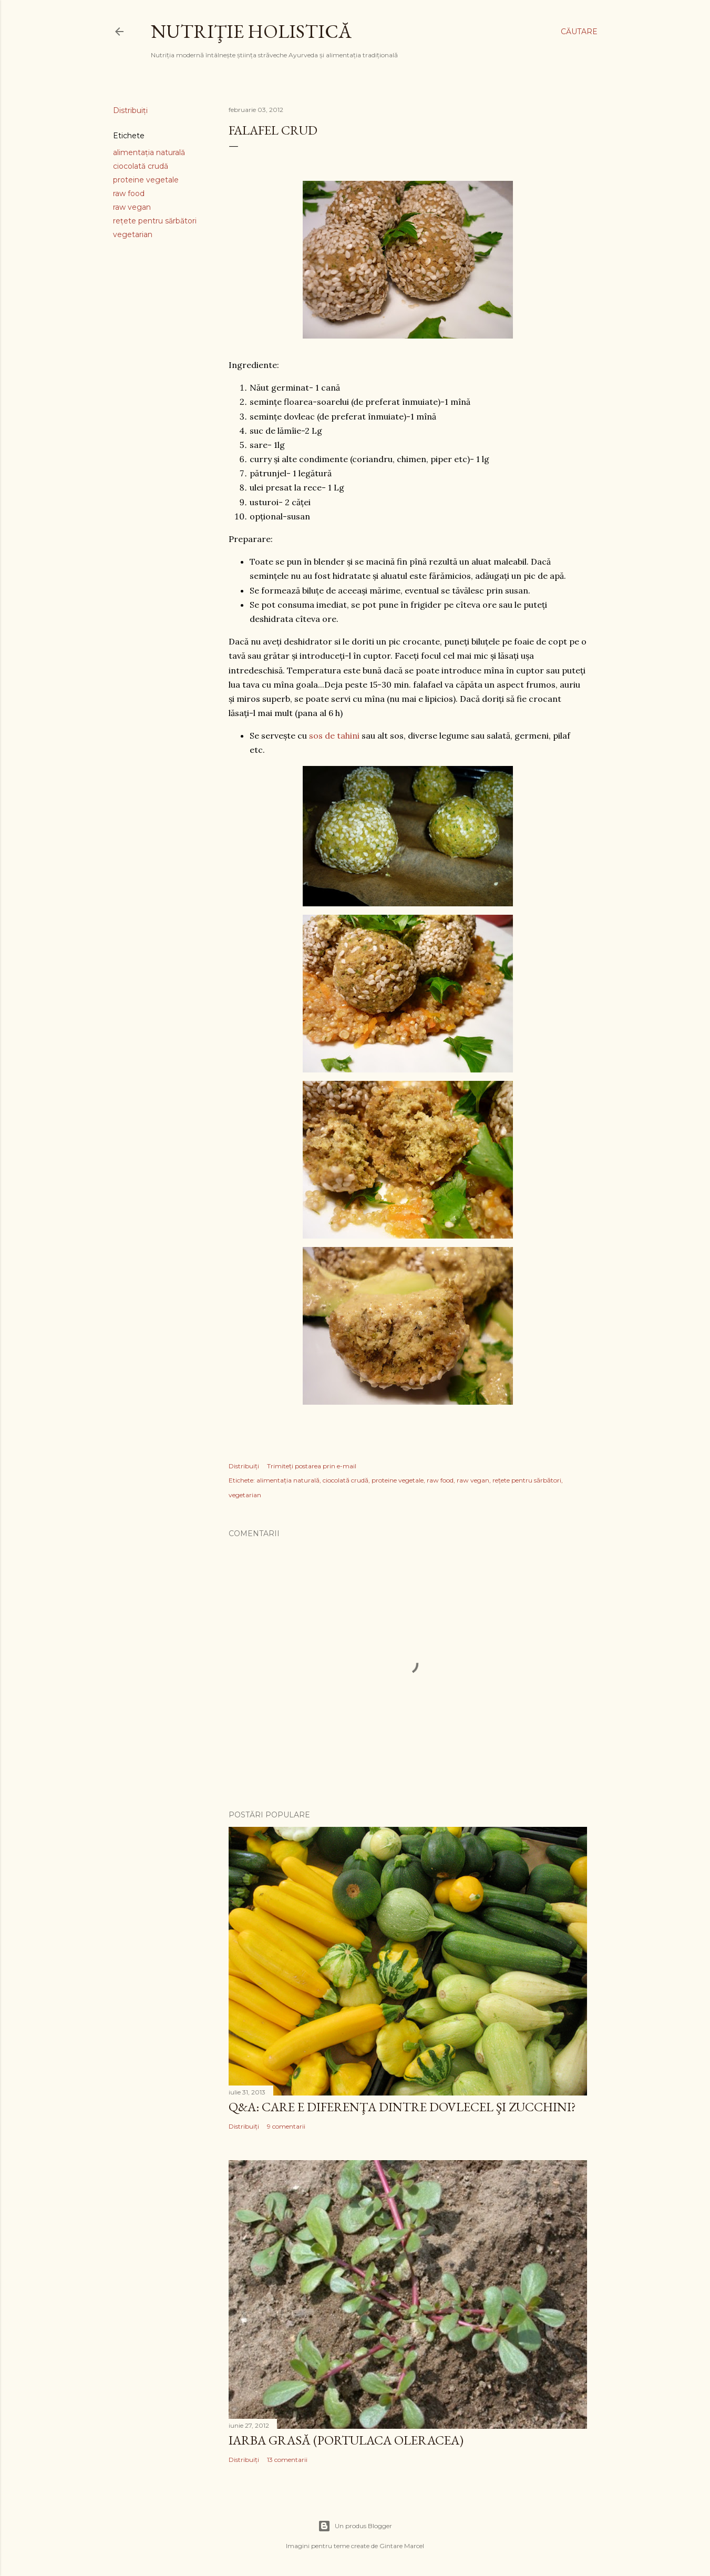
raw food (129, 193)
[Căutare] (579, 31)
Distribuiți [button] (130, 110)
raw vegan (132, 207)
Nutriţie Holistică (251, 31)
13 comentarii (287, 2459)
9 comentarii (286, 2126)
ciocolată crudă (140, 166)
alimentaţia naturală (149, 152)
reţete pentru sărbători (155, 221)
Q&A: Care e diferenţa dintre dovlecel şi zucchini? (402, 2107)
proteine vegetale (146, 180)
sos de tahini (334, 735)
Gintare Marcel (401, 2546)
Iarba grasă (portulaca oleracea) (346, 2440)
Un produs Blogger (355, 2526)
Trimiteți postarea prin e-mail (311, 1466)
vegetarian (132, 234)
